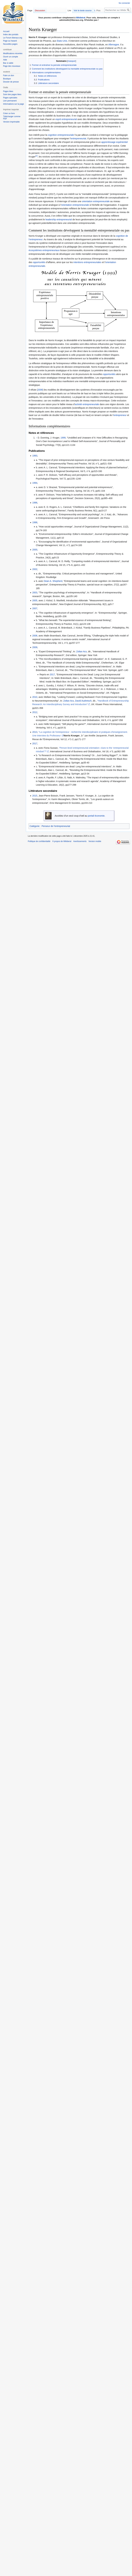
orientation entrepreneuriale (96, 201)
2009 (34, 647)
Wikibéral (80, 17)
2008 (40, 389)
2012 (34, 712)
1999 (63, 437)
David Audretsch (83, 700)
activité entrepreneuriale (87, 404)
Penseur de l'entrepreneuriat (56, 826)
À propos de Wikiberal (61, 841)
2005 (34, 600)
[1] (36, 156)
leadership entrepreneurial (58, 219)
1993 (34, 455)
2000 (34, 549)
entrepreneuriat (78, 138)
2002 (34, 569)
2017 (52, 674)
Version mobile (94, 841)
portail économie (96, 815)
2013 (34, 732)
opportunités (39, 262)
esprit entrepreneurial (66, 119)
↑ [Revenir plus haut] (36, 437)
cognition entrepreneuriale (61, 135)
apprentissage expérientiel (114, 142)
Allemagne (113, 44)
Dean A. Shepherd (53, 581)
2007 (34, 608)
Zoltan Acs (81, 651)
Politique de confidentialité (39, 841)
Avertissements (80, 841)
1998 (34, 522)
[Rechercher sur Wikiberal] (117, 10)
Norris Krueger (72, 735)
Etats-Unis (62, 41)
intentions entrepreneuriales (87, 262)
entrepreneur (120, 415)
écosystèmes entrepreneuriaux (44, 250)
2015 (34, 795)
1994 (34, 483)
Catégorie (34, 826)
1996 (34, 502)
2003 (34, 592)
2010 (34, 697)
